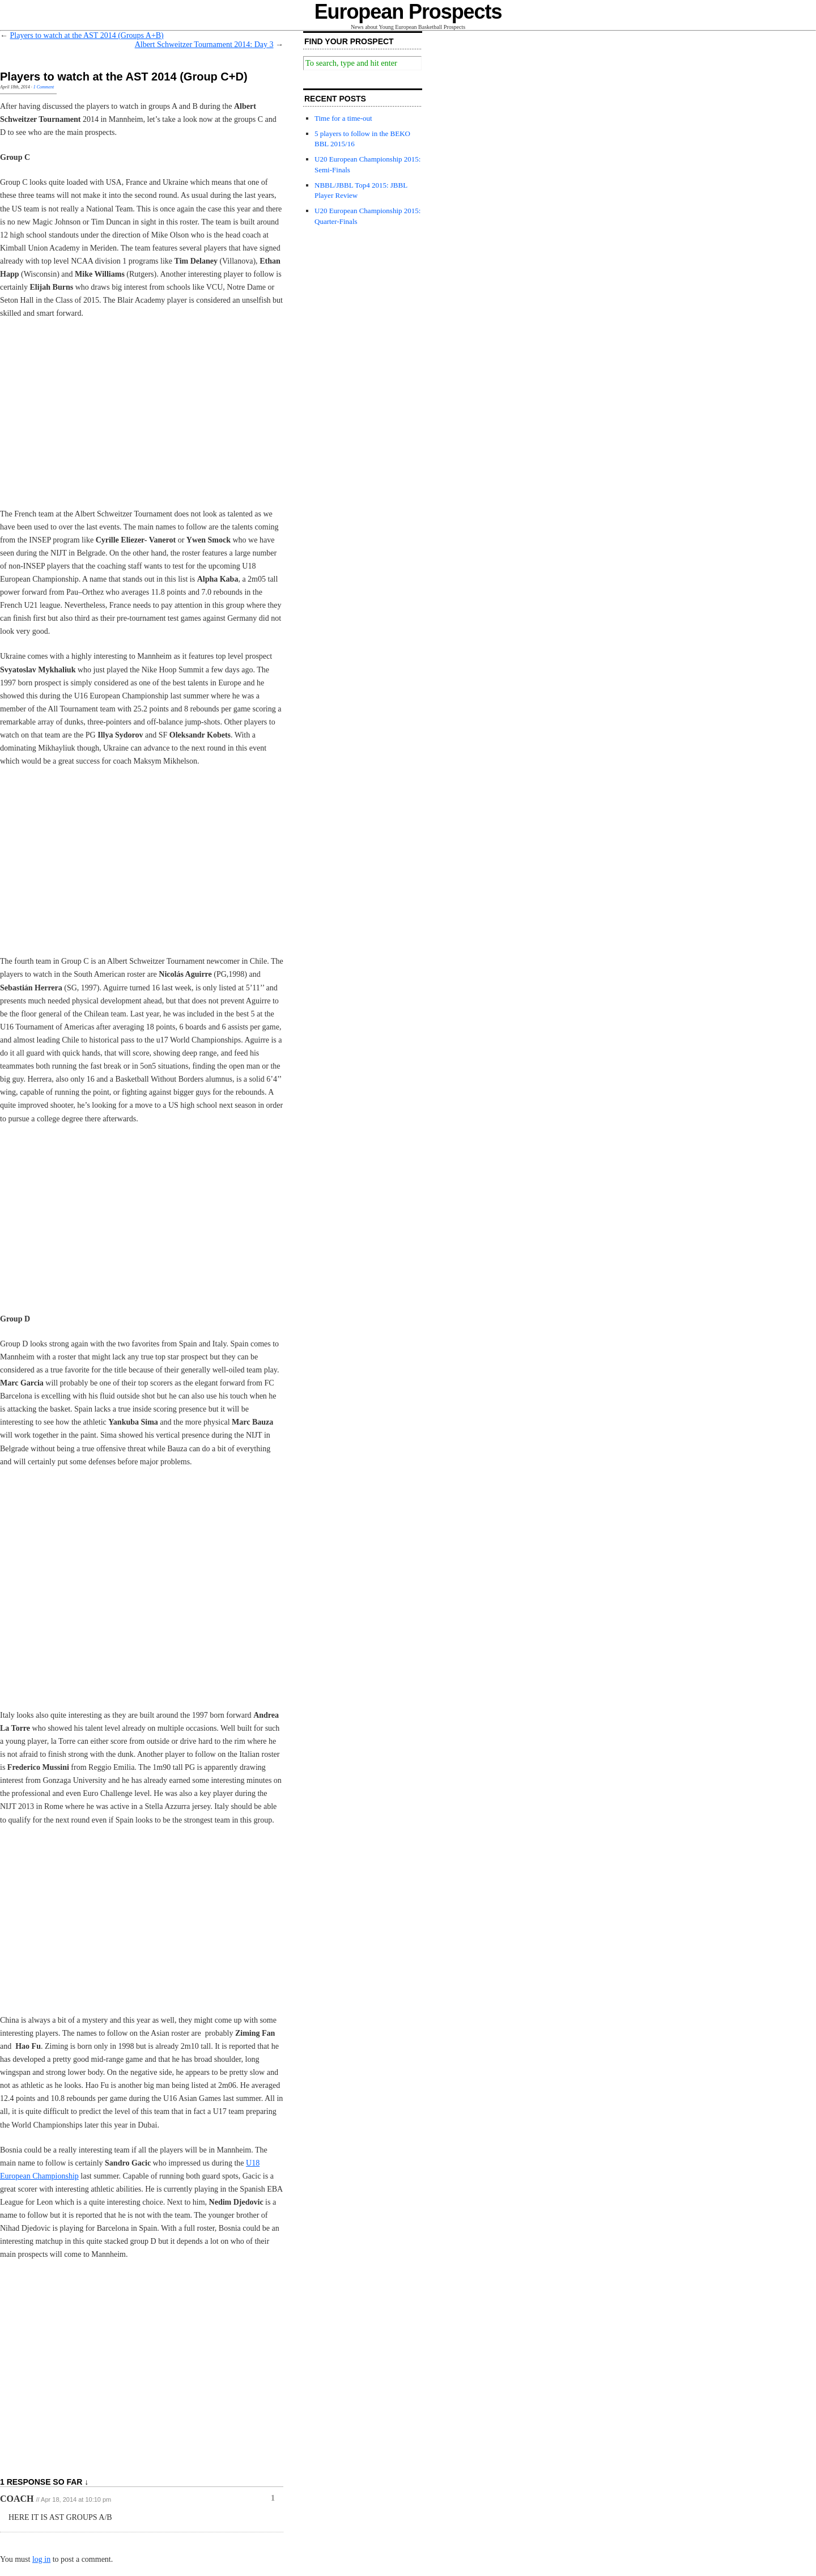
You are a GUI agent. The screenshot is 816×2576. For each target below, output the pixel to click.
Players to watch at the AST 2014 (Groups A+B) (87, 35)
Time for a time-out (343, 118)
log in (41, 2559)
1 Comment (43, 87)
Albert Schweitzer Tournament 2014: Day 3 (204, 44)
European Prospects (408, 11)
